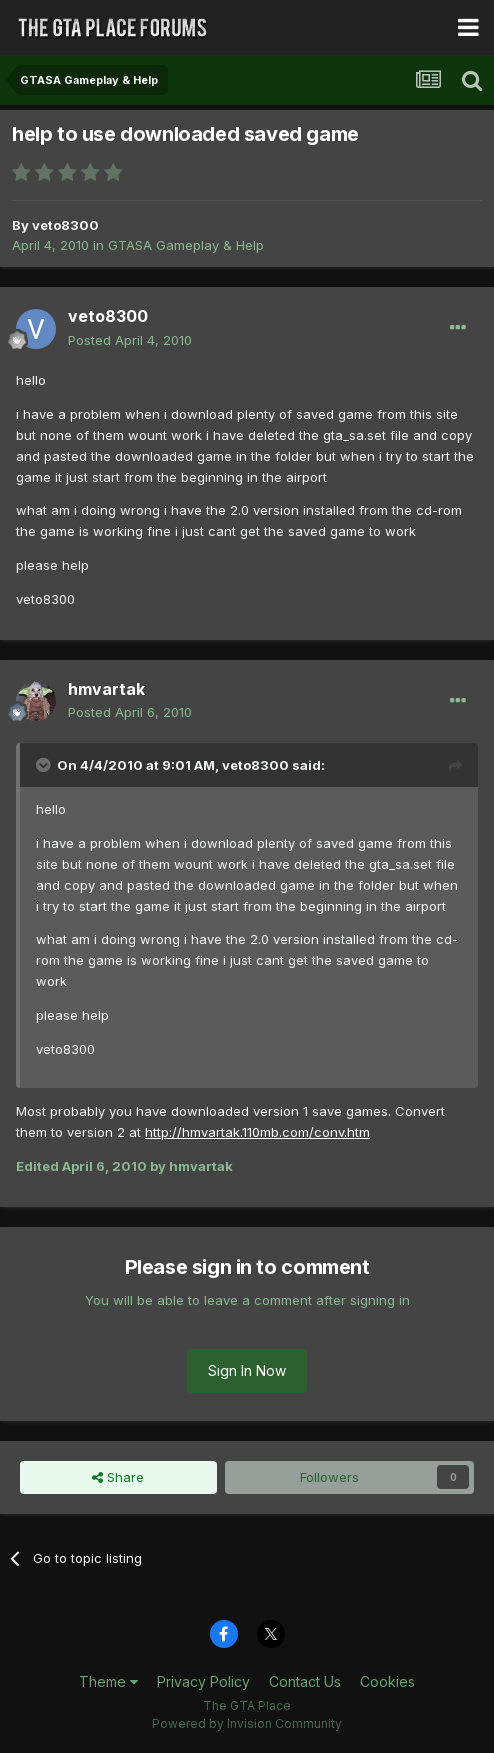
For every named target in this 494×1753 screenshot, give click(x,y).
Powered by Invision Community (247, 1723)
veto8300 (65, 225)
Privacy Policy (203, 1681)
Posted (130, 340)
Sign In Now (247, 1370)
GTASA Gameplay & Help (186, 245)
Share (118, 1477)
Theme (108, 1681)
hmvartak (106, 689)
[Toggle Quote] (45, 765)
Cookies (387, 1681)
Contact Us (305, 1681)
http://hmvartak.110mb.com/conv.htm (257, 1132)
